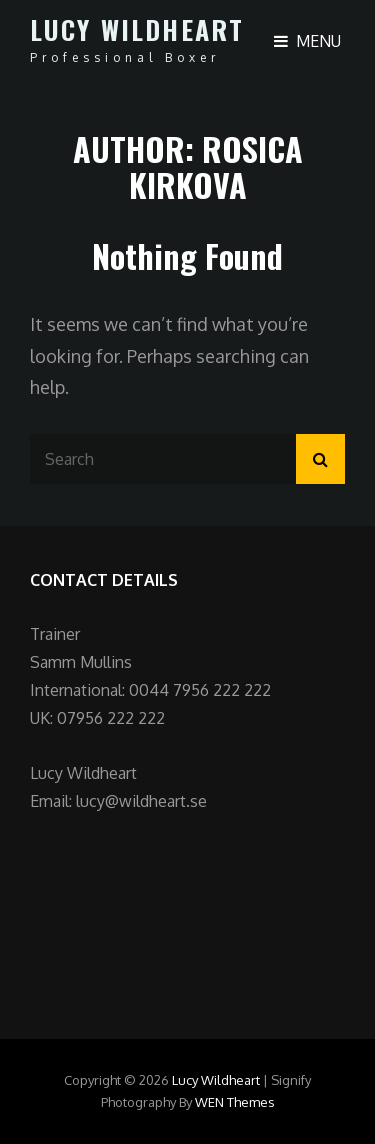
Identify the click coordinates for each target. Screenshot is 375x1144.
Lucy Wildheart (137, 29)
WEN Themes (235, 1102)
